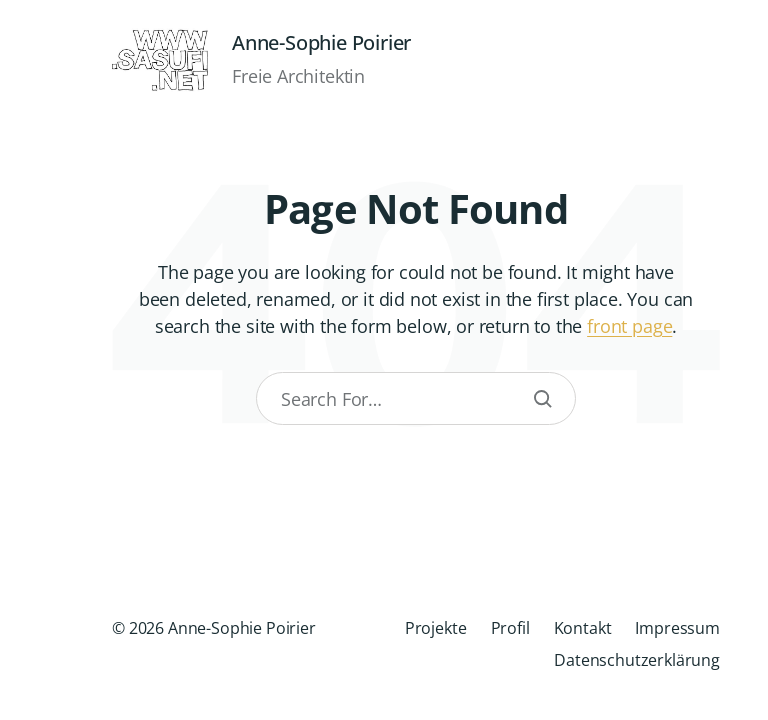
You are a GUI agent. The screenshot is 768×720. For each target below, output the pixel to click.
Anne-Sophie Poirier (321, 43)
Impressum (677, 628)
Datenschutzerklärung (637, 660)
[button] (32, 360)
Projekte (436, 628)
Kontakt (583, 628)
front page (629, 326)
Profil (510, 628)
